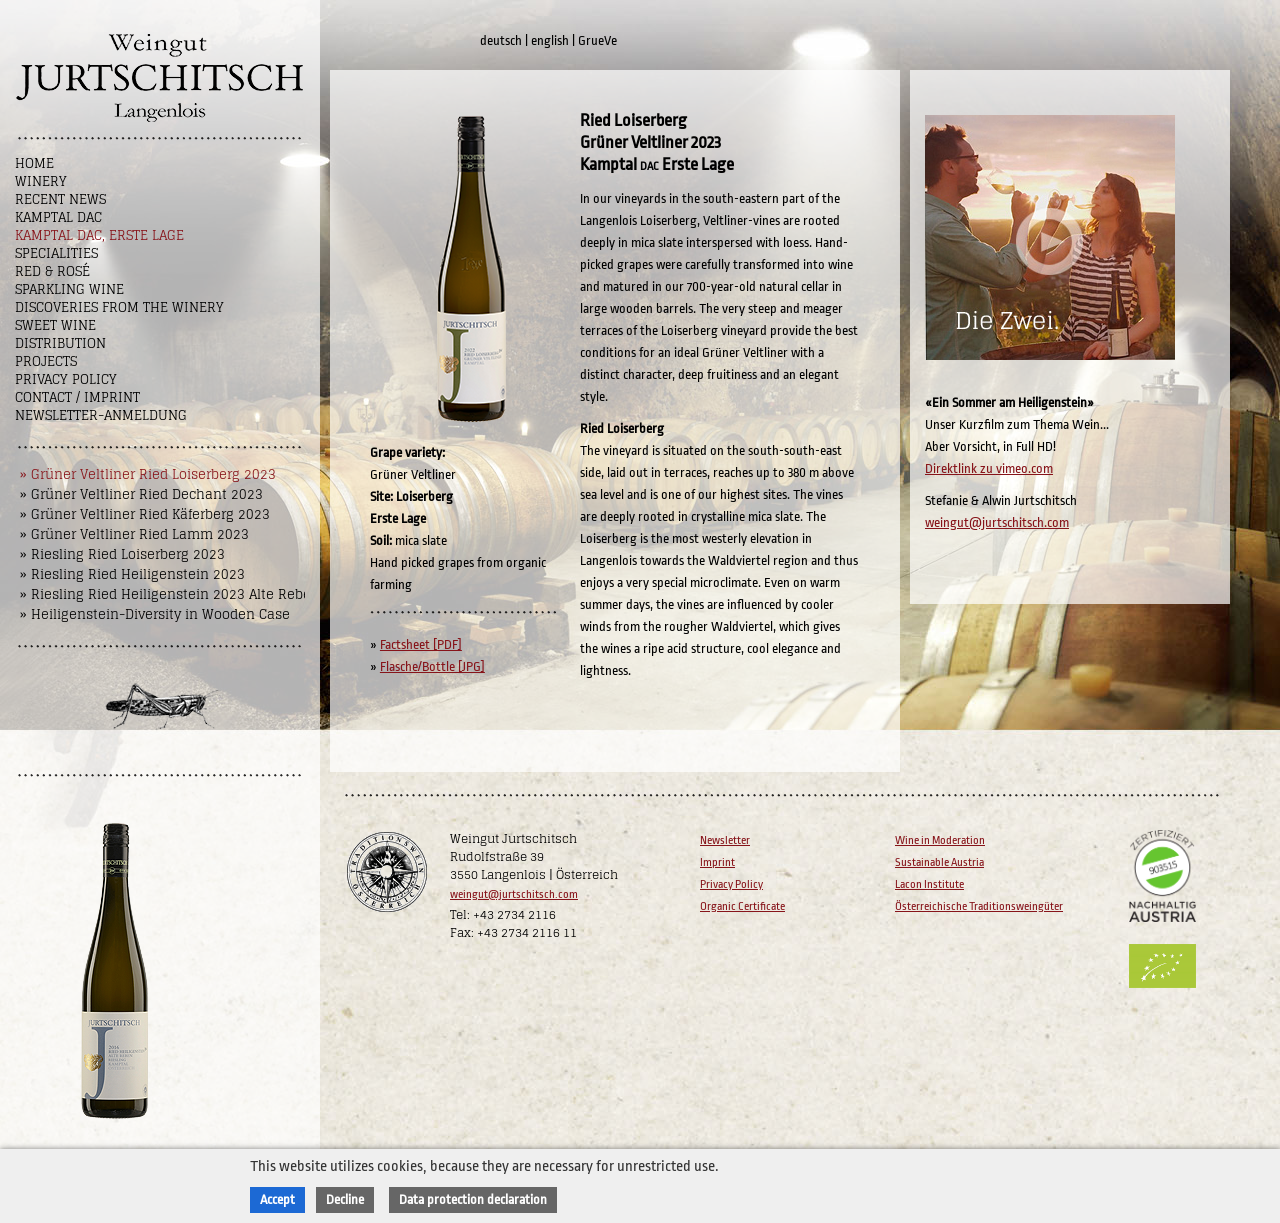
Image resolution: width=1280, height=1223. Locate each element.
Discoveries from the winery (119, 307)
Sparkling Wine (69, 289)
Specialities (56, 253)
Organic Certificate (742, 906)
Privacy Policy (66, 379)
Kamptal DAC (58, 217)
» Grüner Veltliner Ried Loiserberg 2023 (148, 474)
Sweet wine (55, 325)
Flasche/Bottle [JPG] (432, 666)
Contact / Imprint (77, 397)
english (550, 40)
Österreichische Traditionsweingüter (979, 906)
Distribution (60, 343)
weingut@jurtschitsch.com (997, 522)
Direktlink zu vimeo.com (989, 468)
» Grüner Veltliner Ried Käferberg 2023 (145, 514)
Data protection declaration (473, 1199)
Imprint (717, 862)
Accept (277, 1199)
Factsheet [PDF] (421, 644)
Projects (46, 361)
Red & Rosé (52, 271)
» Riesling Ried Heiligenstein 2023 (132, 574)
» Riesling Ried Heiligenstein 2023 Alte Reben (170, 594)
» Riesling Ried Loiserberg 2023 (122, 554)
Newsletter (725, 840)
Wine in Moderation (940, 840)
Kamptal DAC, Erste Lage (99, 235)
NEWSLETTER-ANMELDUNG (101, 415)
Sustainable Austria (939, 862)
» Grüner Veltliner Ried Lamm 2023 (134, 534)
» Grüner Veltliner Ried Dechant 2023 (141, 494)
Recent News (60, 199)
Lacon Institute (929, 884)
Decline (345, 1199)
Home (34, 163)
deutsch (501, 40)
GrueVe (597, 40)
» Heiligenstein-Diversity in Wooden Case (155, 614)
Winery (41, 181)
